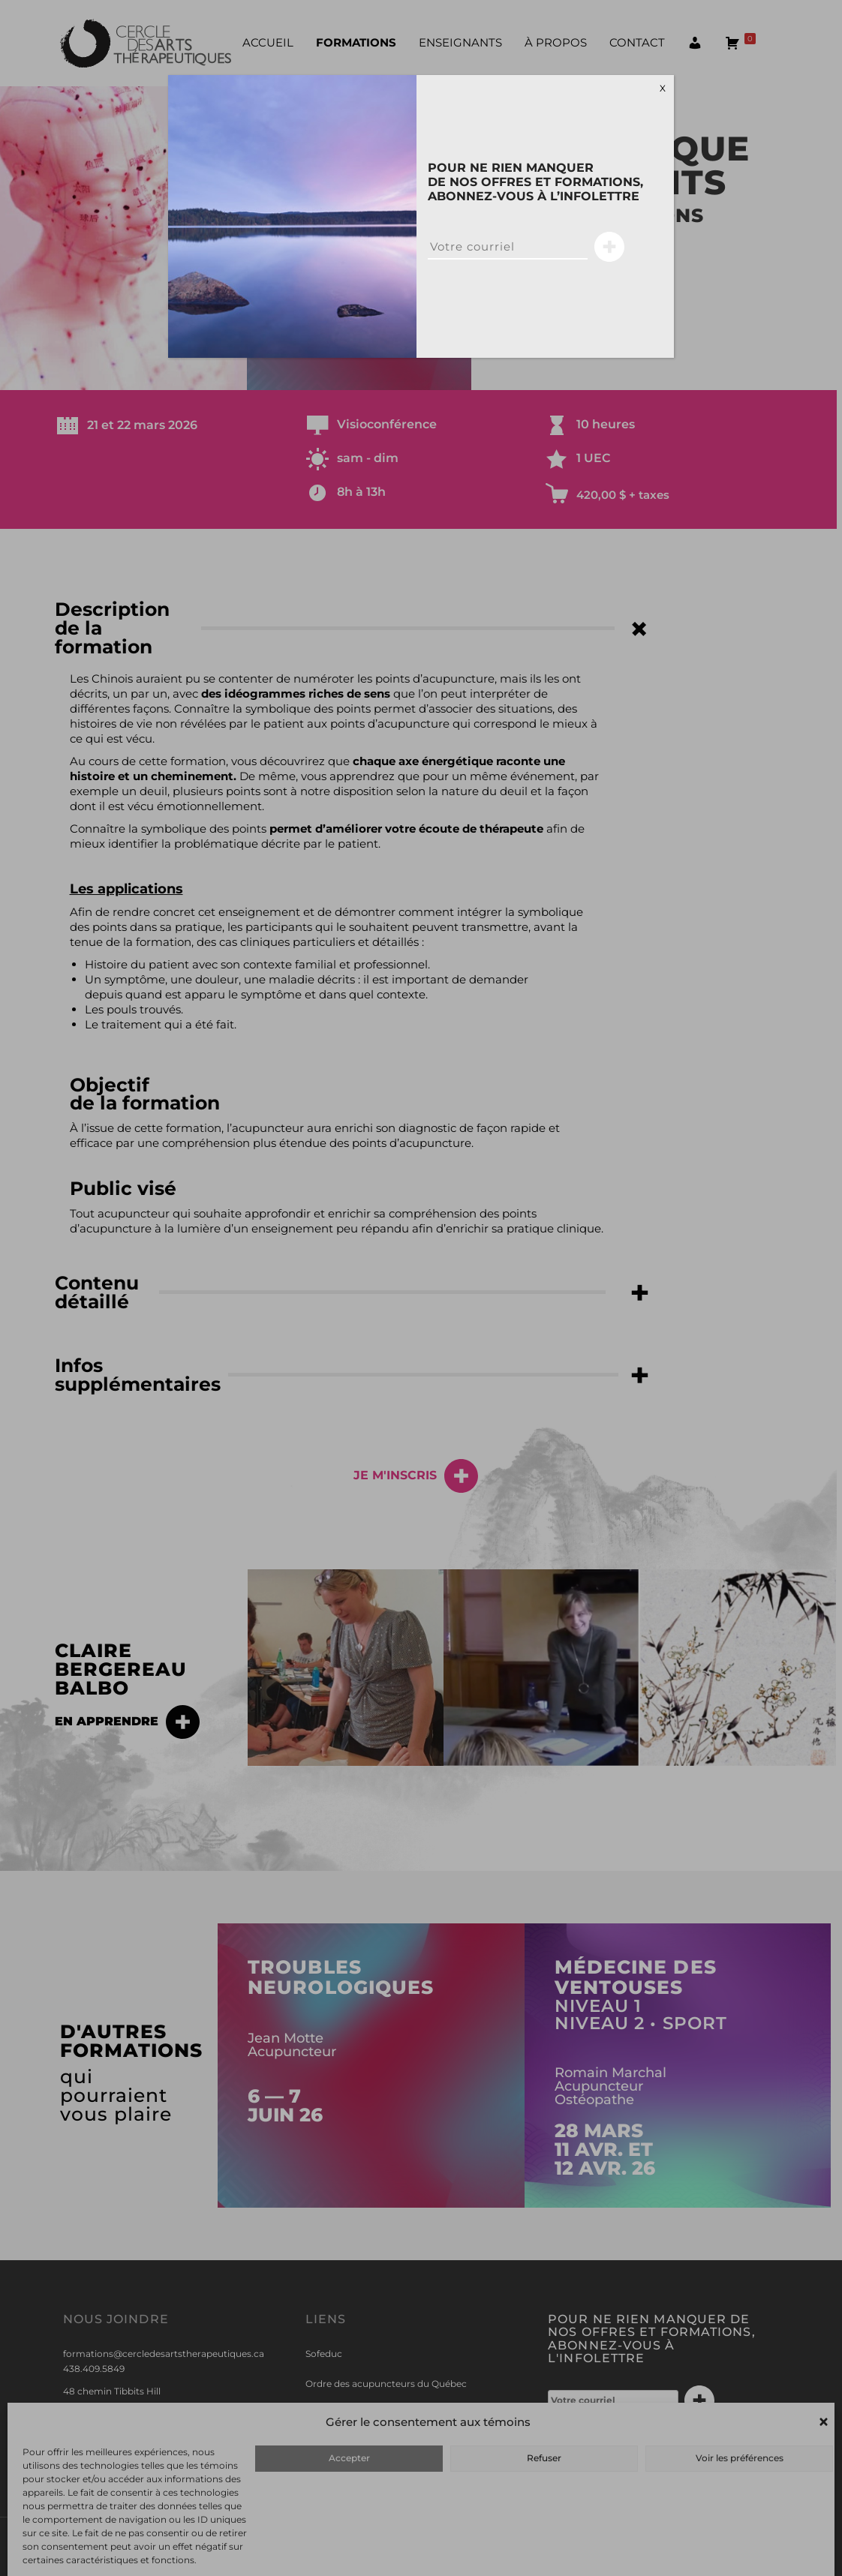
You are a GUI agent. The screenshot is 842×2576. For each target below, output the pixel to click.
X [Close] (663, 88)
